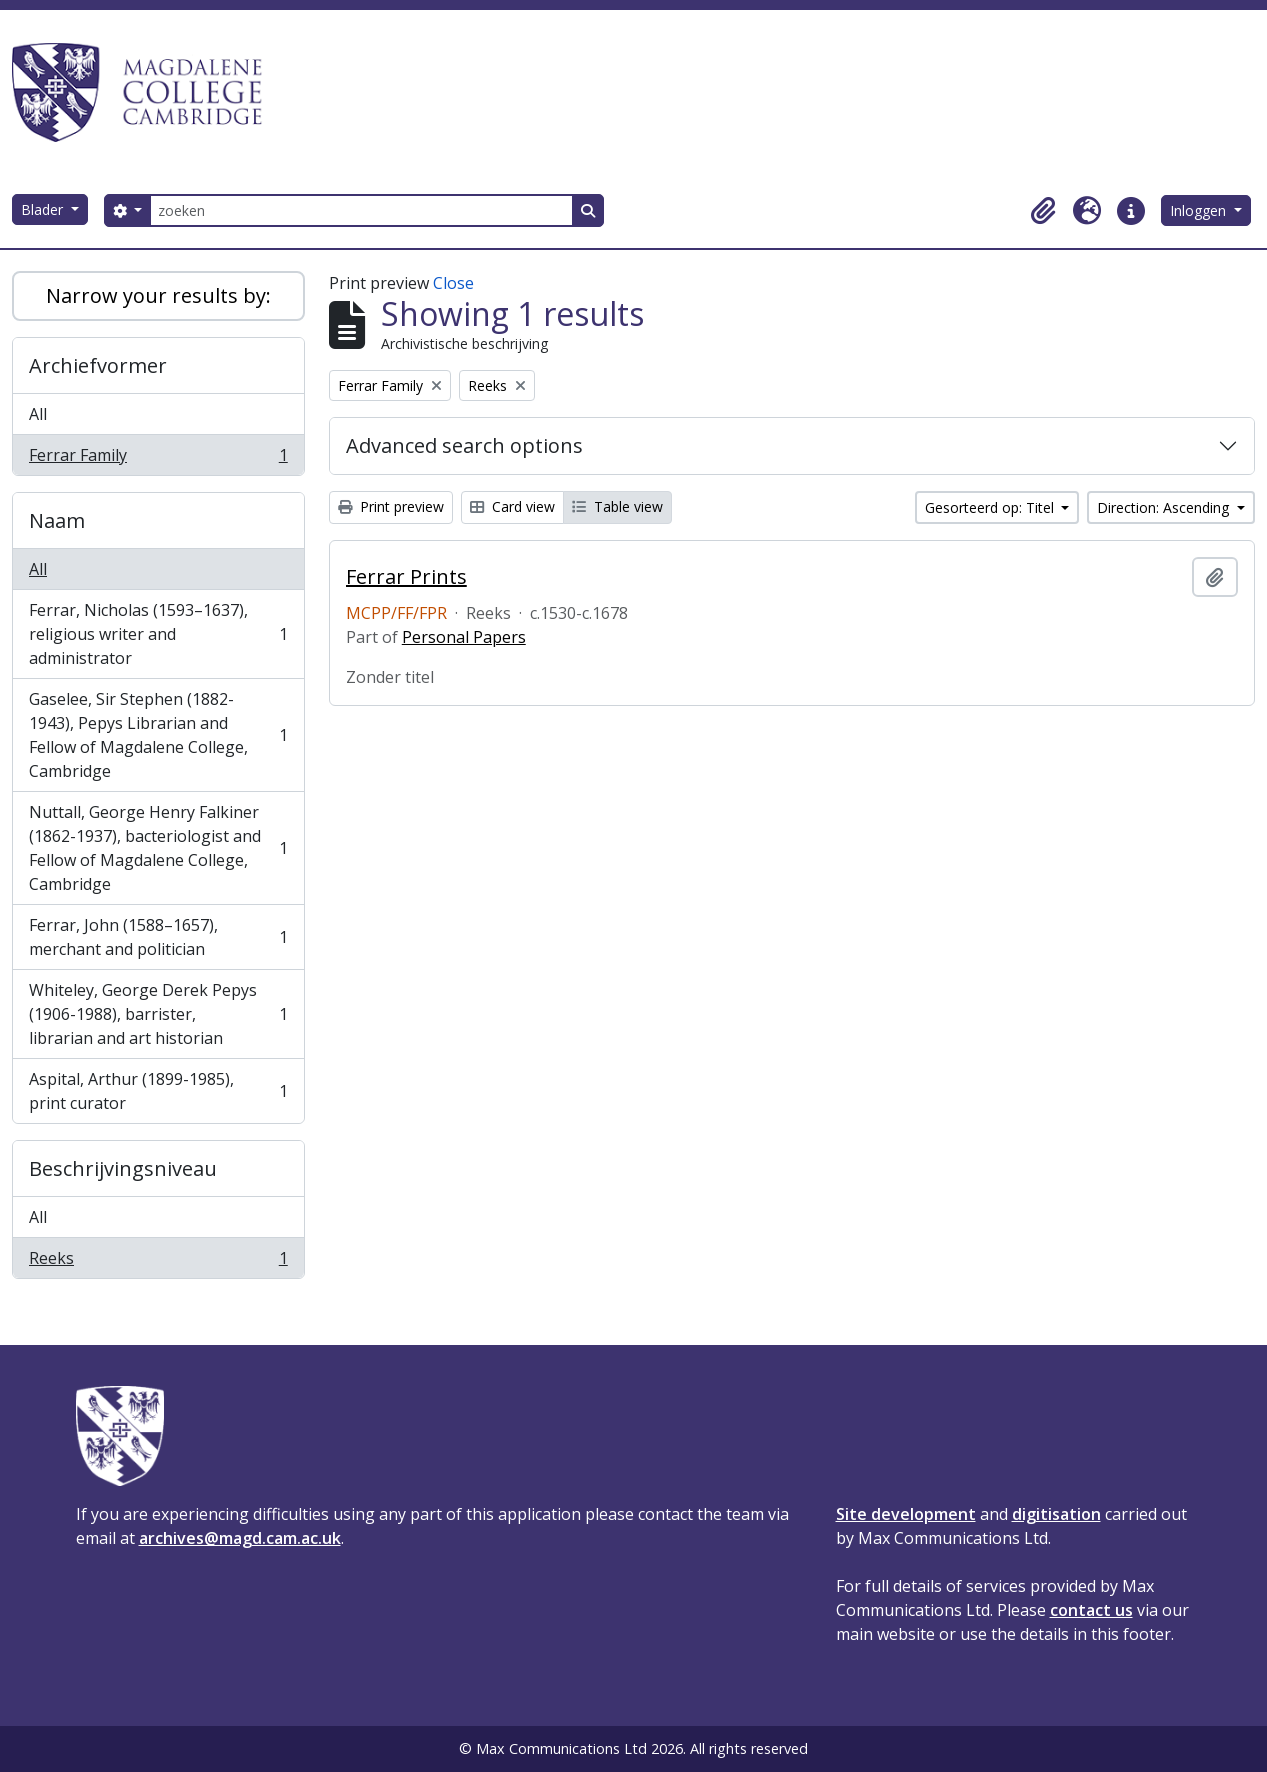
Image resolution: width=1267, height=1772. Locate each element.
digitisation (1056, 1514)
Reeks (158, 1262)
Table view (617, 506)
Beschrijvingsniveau (123, 1168)
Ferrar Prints (406, 577)
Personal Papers (464, 637)
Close (453, 283)
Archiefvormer (98, 365)
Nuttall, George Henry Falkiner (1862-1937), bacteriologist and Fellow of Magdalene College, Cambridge (158, 848)
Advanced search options (464, 445)
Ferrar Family (158, 459)
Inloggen (1200, 210)
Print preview (391, 506)
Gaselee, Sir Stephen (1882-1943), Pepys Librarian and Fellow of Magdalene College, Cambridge (158, 735)
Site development (906, 1514)
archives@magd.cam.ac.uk (240, 1538)
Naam (57, 520)
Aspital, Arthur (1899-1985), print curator (158, 1091)
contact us (1091, 1610)
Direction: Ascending (1165, 507)
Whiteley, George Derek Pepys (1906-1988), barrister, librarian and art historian (158, 1014)
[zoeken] (361, 210)
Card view (512, 506)
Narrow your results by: (158, 295)
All (38, 414)
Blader (44, 209)
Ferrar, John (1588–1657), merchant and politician (158, 937)
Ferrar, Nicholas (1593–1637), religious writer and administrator (158, 634)
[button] (1043, 211)
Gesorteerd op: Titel (991, 507)
